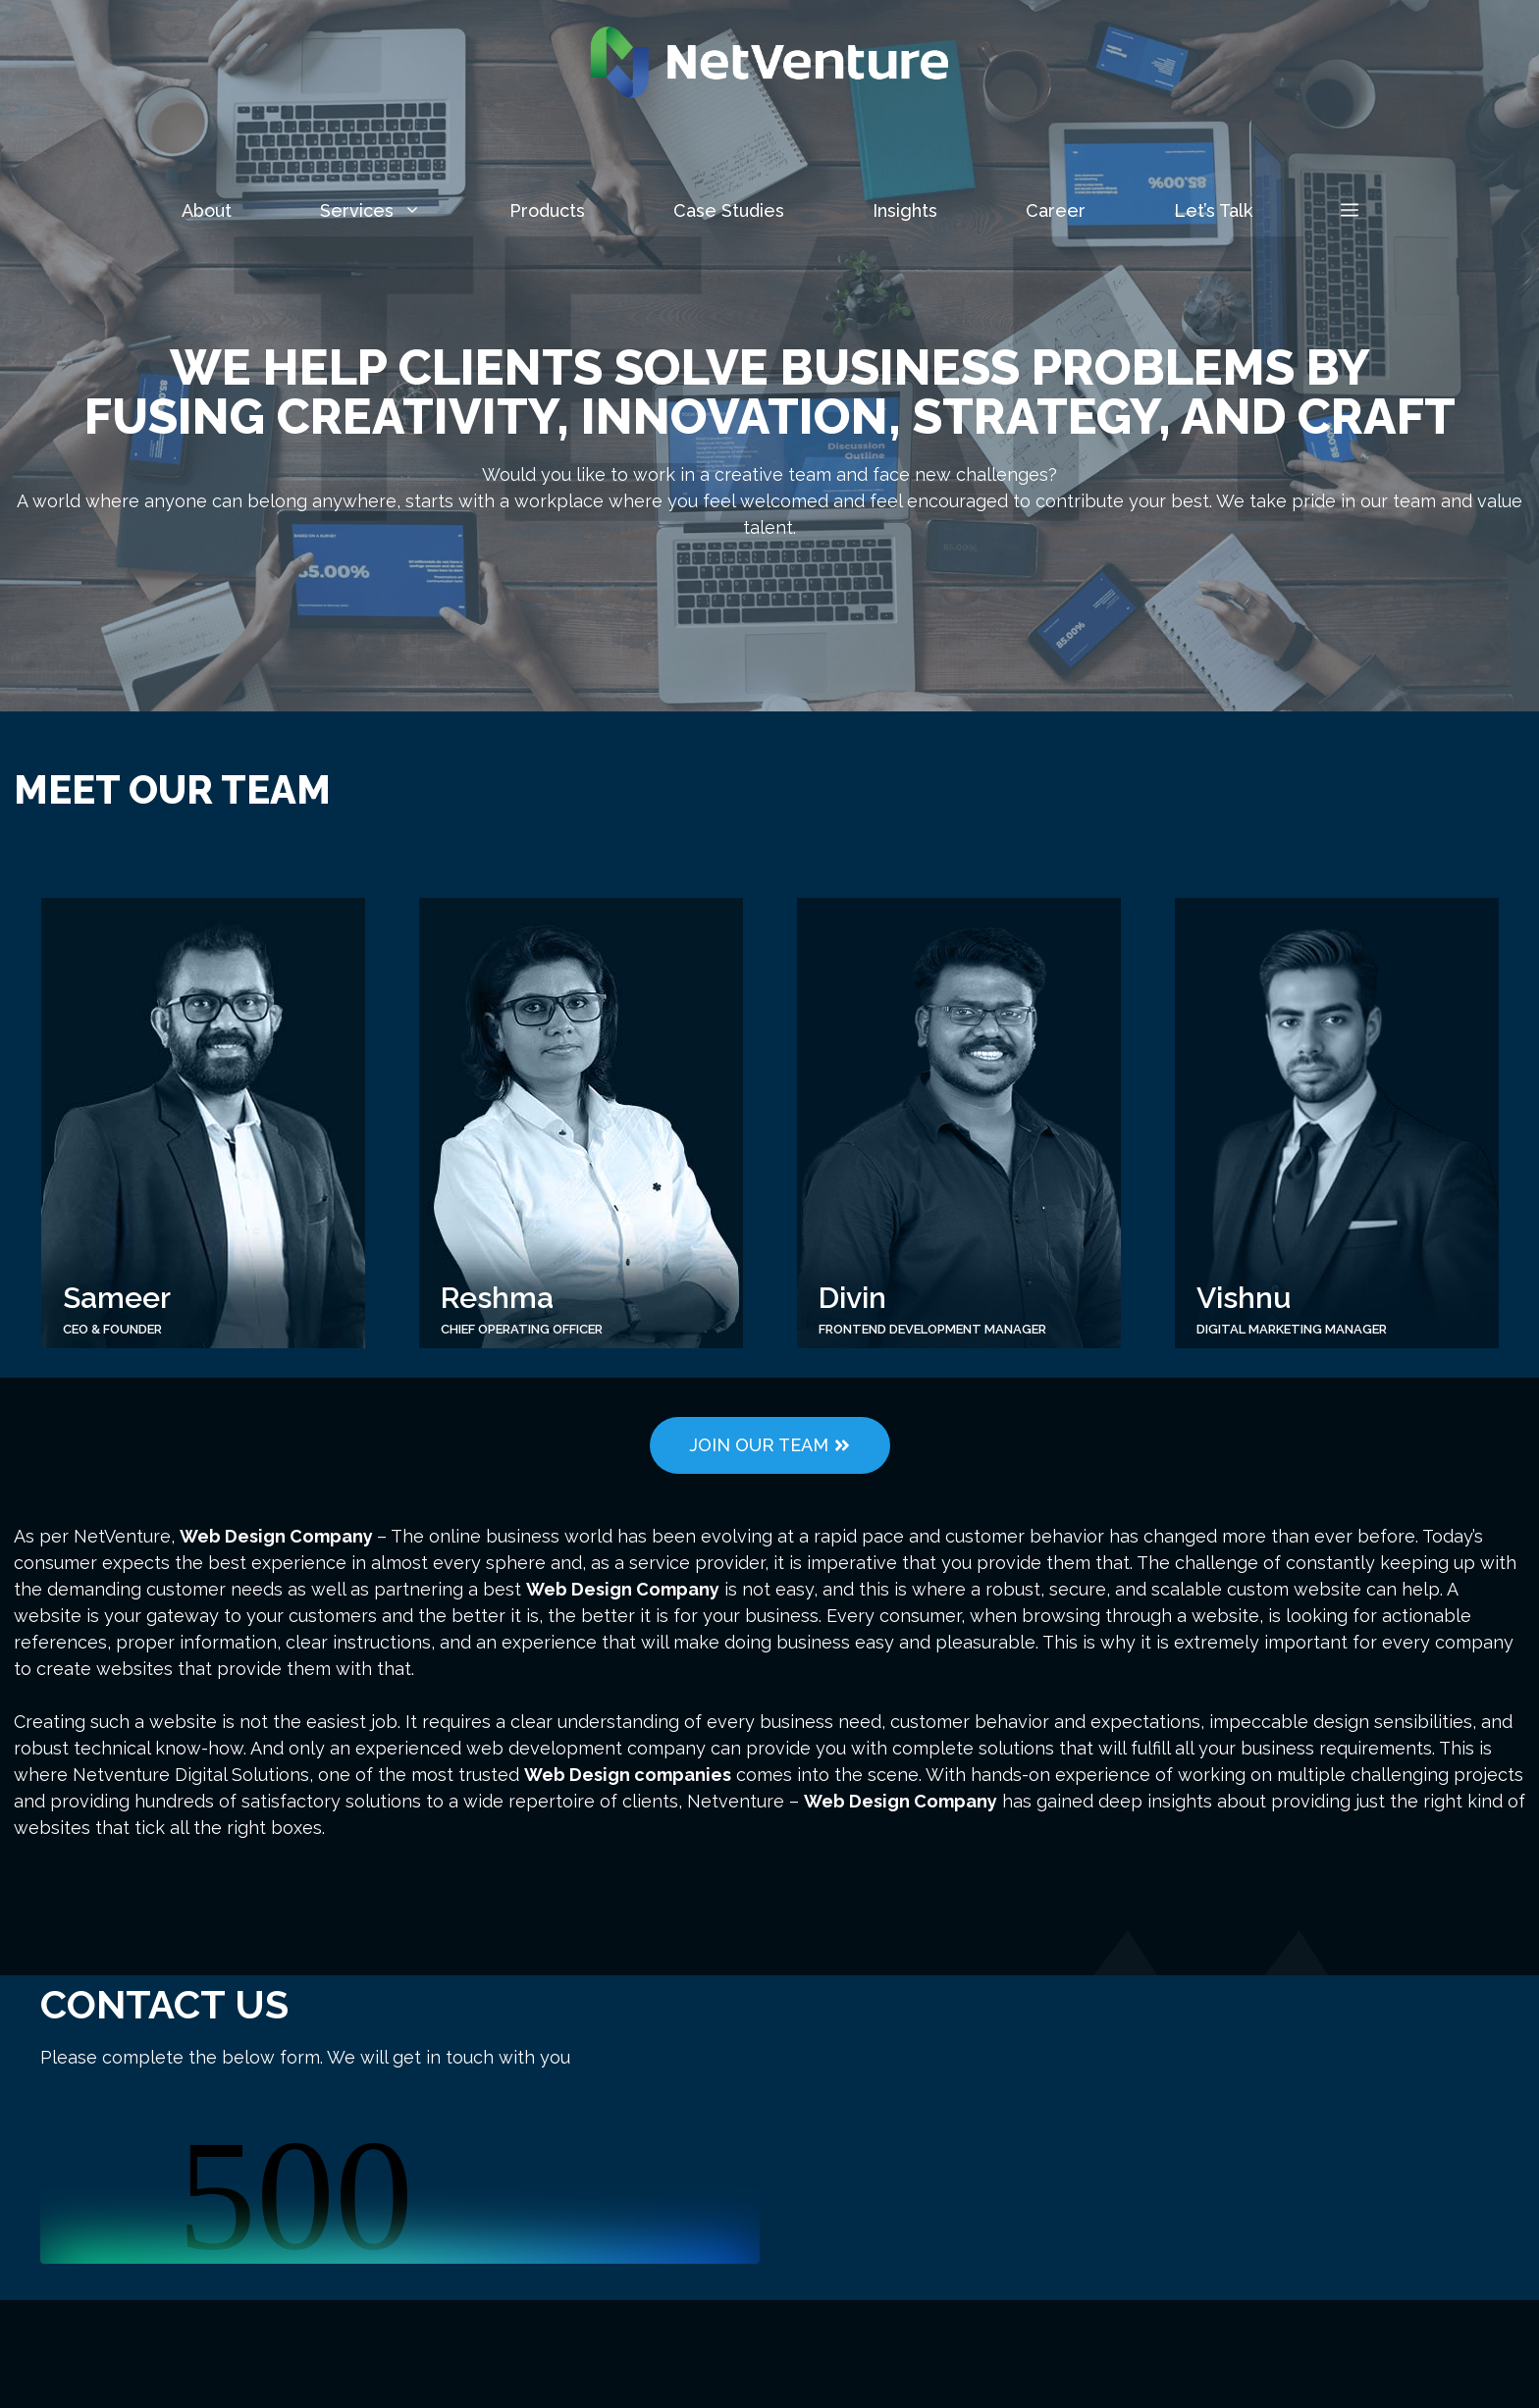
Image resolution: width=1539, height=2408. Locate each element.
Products (547, 210)
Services (392, 211)
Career (1056, 210)
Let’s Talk (1213, 210)
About (207, 210)
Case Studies (728, 210)
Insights (905, 210)
